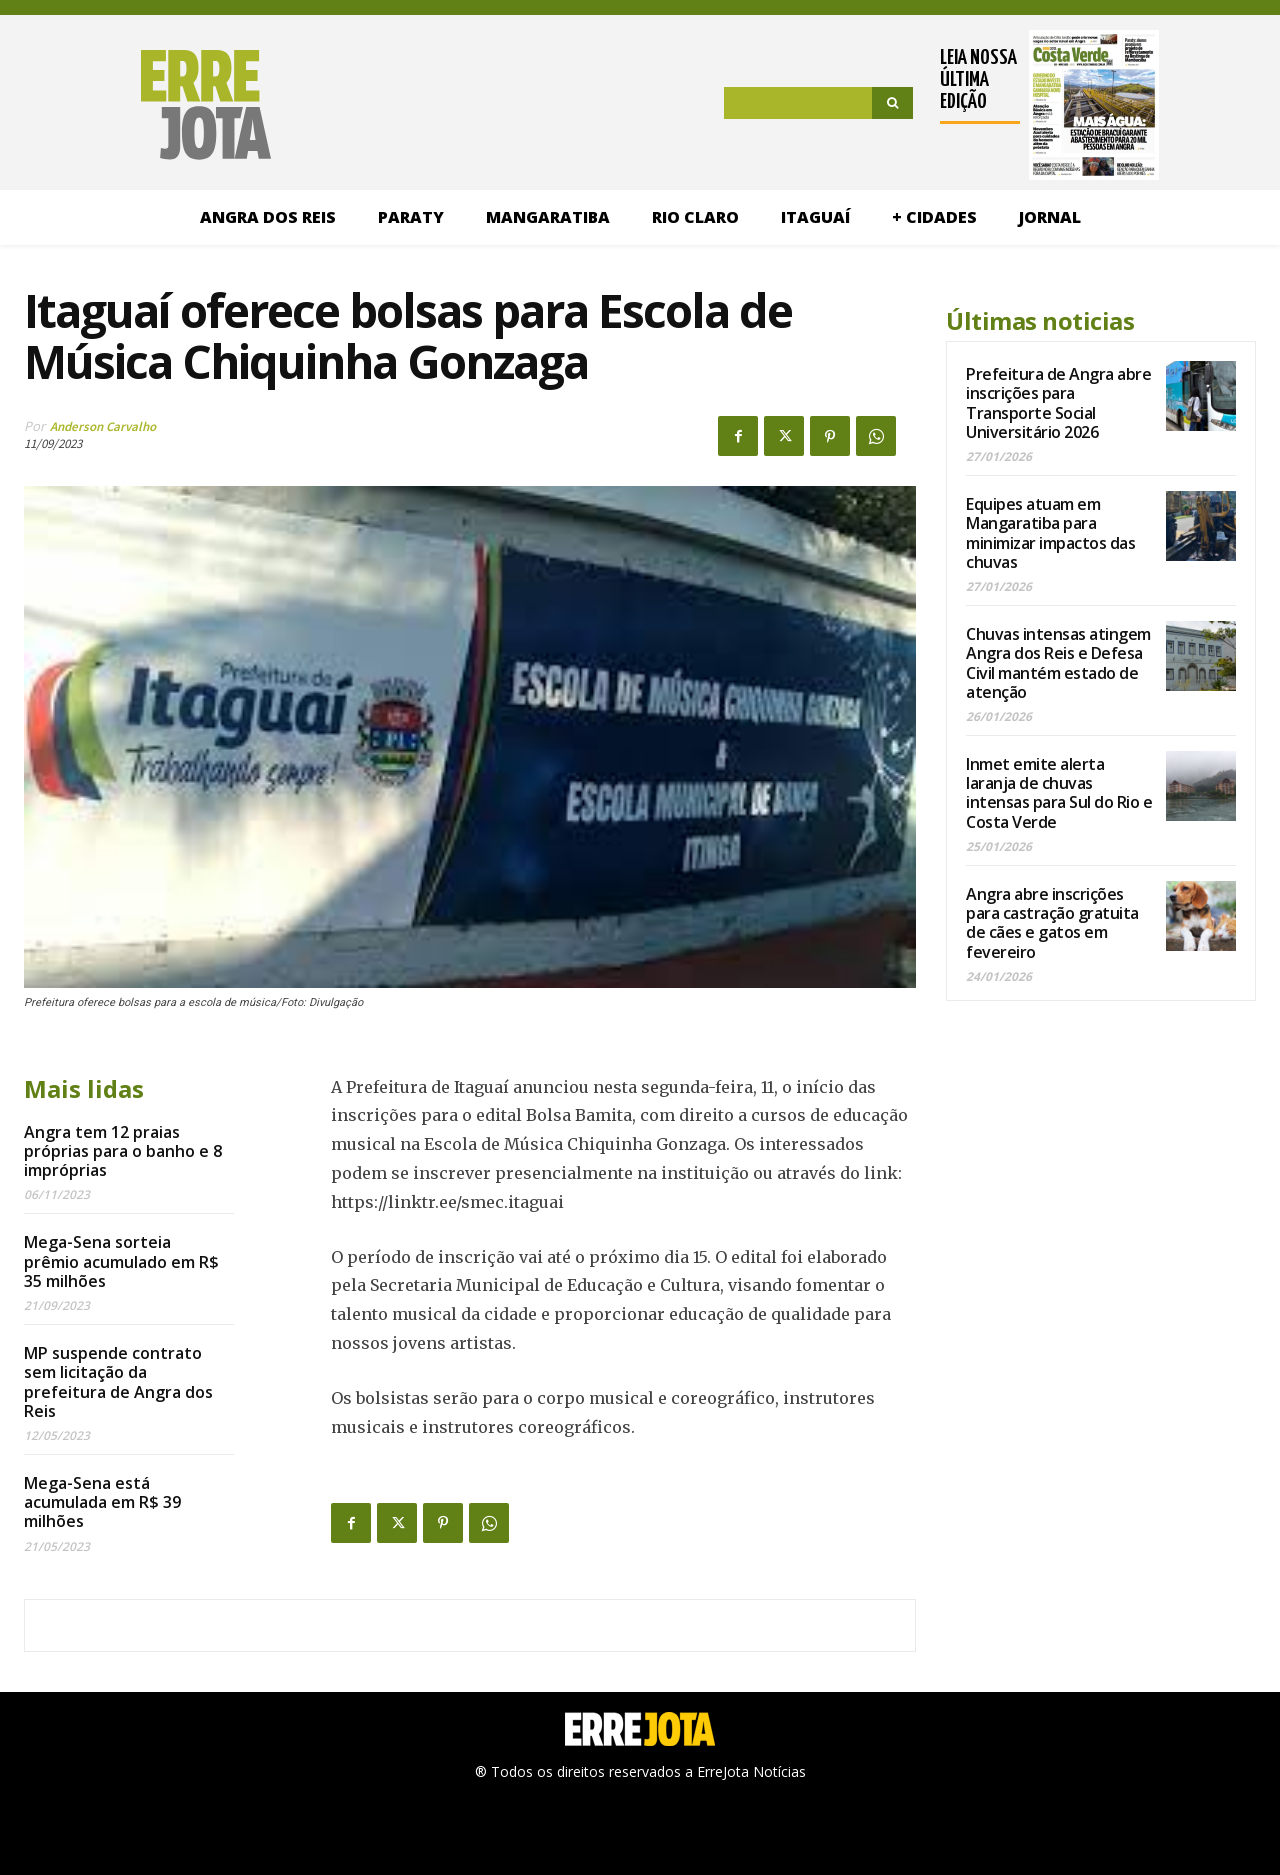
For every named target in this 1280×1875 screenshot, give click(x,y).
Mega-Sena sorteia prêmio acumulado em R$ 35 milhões (121, 1261)
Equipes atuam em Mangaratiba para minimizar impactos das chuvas (1050, 533)
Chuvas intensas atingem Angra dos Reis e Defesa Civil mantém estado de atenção (1058, 663)
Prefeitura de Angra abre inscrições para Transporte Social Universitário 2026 (1058, 403)
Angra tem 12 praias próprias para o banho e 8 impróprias (123, 1151)
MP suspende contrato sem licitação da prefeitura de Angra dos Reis (118, 1382)
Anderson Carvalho (103, 426)
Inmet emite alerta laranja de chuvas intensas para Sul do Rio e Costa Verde (1059, 793)
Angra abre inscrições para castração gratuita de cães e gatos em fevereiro (1052, 923)
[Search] (892, 103)
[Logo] (147, 105)
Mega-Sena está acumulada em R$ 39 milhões (102, 1502)
